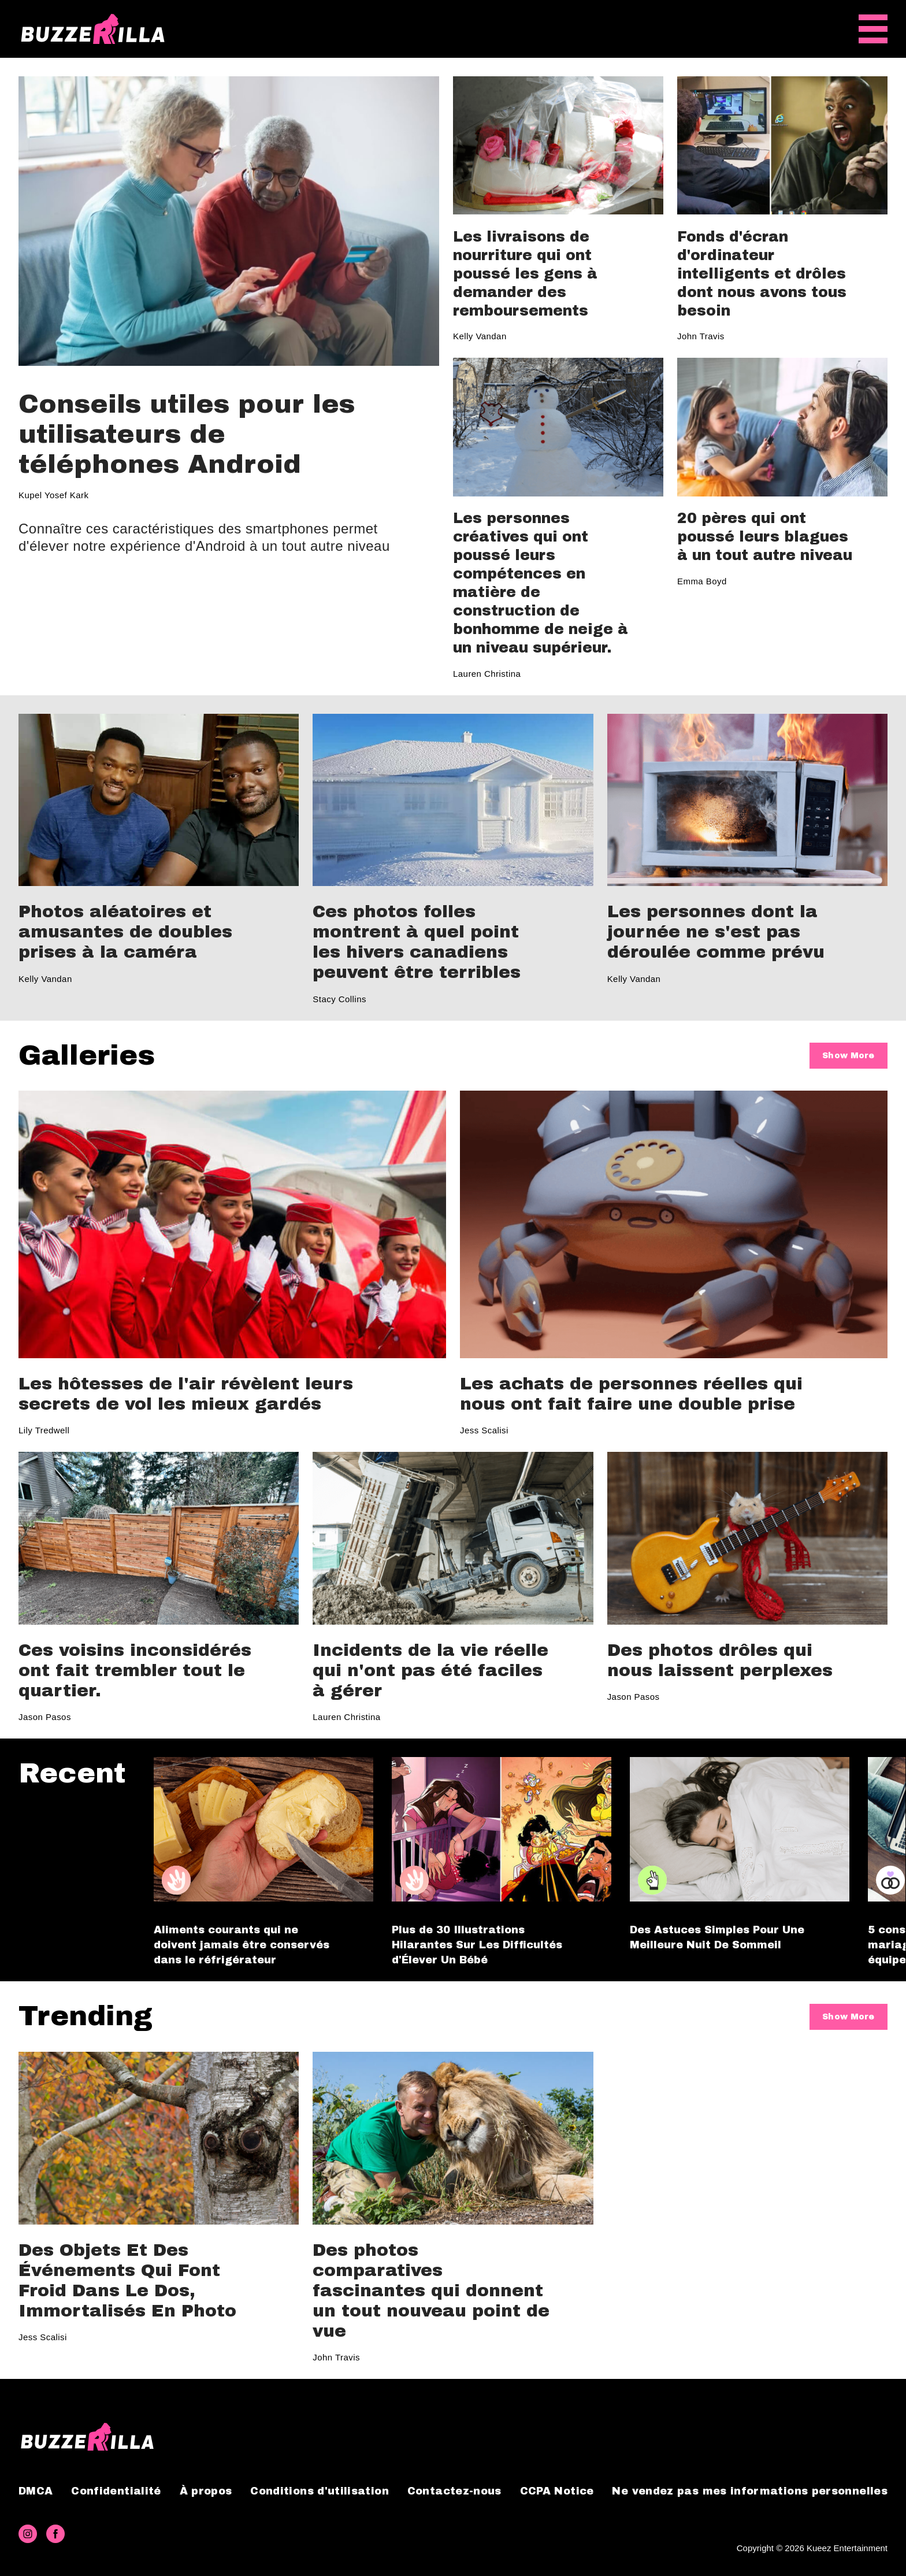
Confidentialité (116, 2491)
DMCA (35, 2491)
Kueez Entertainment (847, 2548)
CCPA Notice (557, 2491)
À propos (206, 2491)
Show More (848, 1055)
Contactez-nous (454, 2491)
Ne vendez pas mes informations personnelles (749, 2491)
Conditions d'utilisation (319, 2491)
